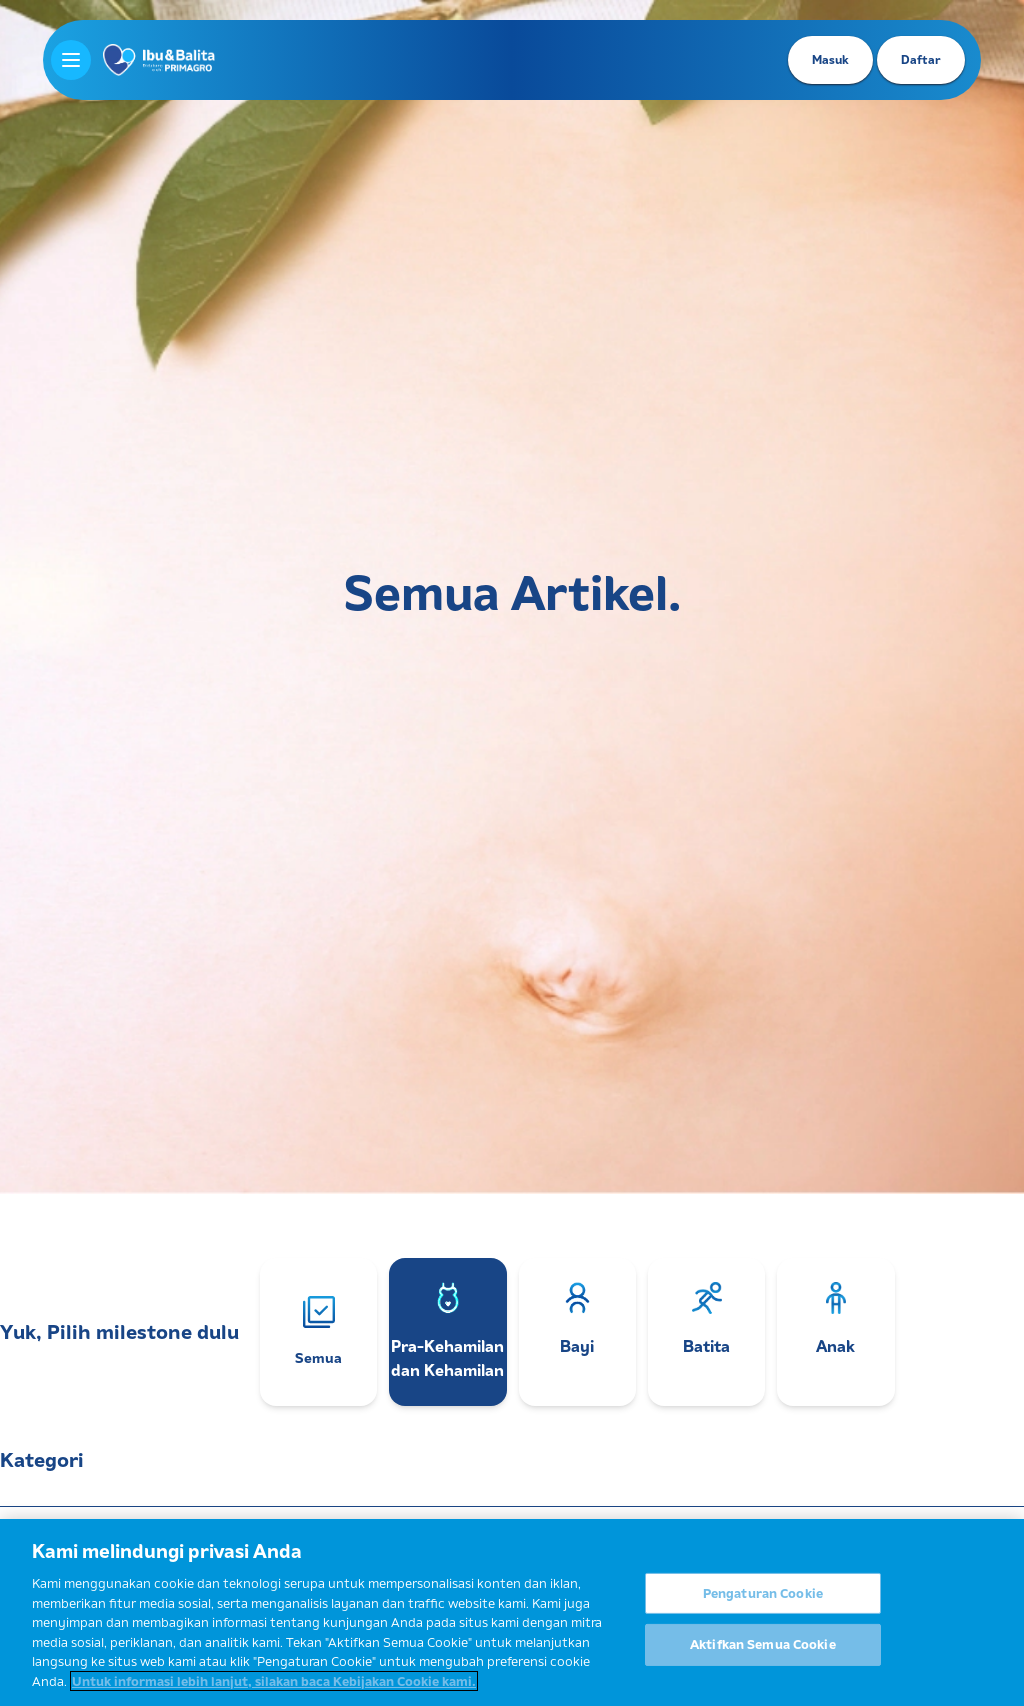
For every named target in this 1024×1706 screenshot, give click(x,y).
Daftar (921, 59)
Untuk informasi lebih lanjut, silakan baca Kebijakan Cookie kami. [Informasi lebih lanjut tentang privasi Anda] (274, 1689)
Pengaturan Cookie (763, 1601)
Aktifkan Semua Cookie (763, 1653)
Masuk (830, 59)
